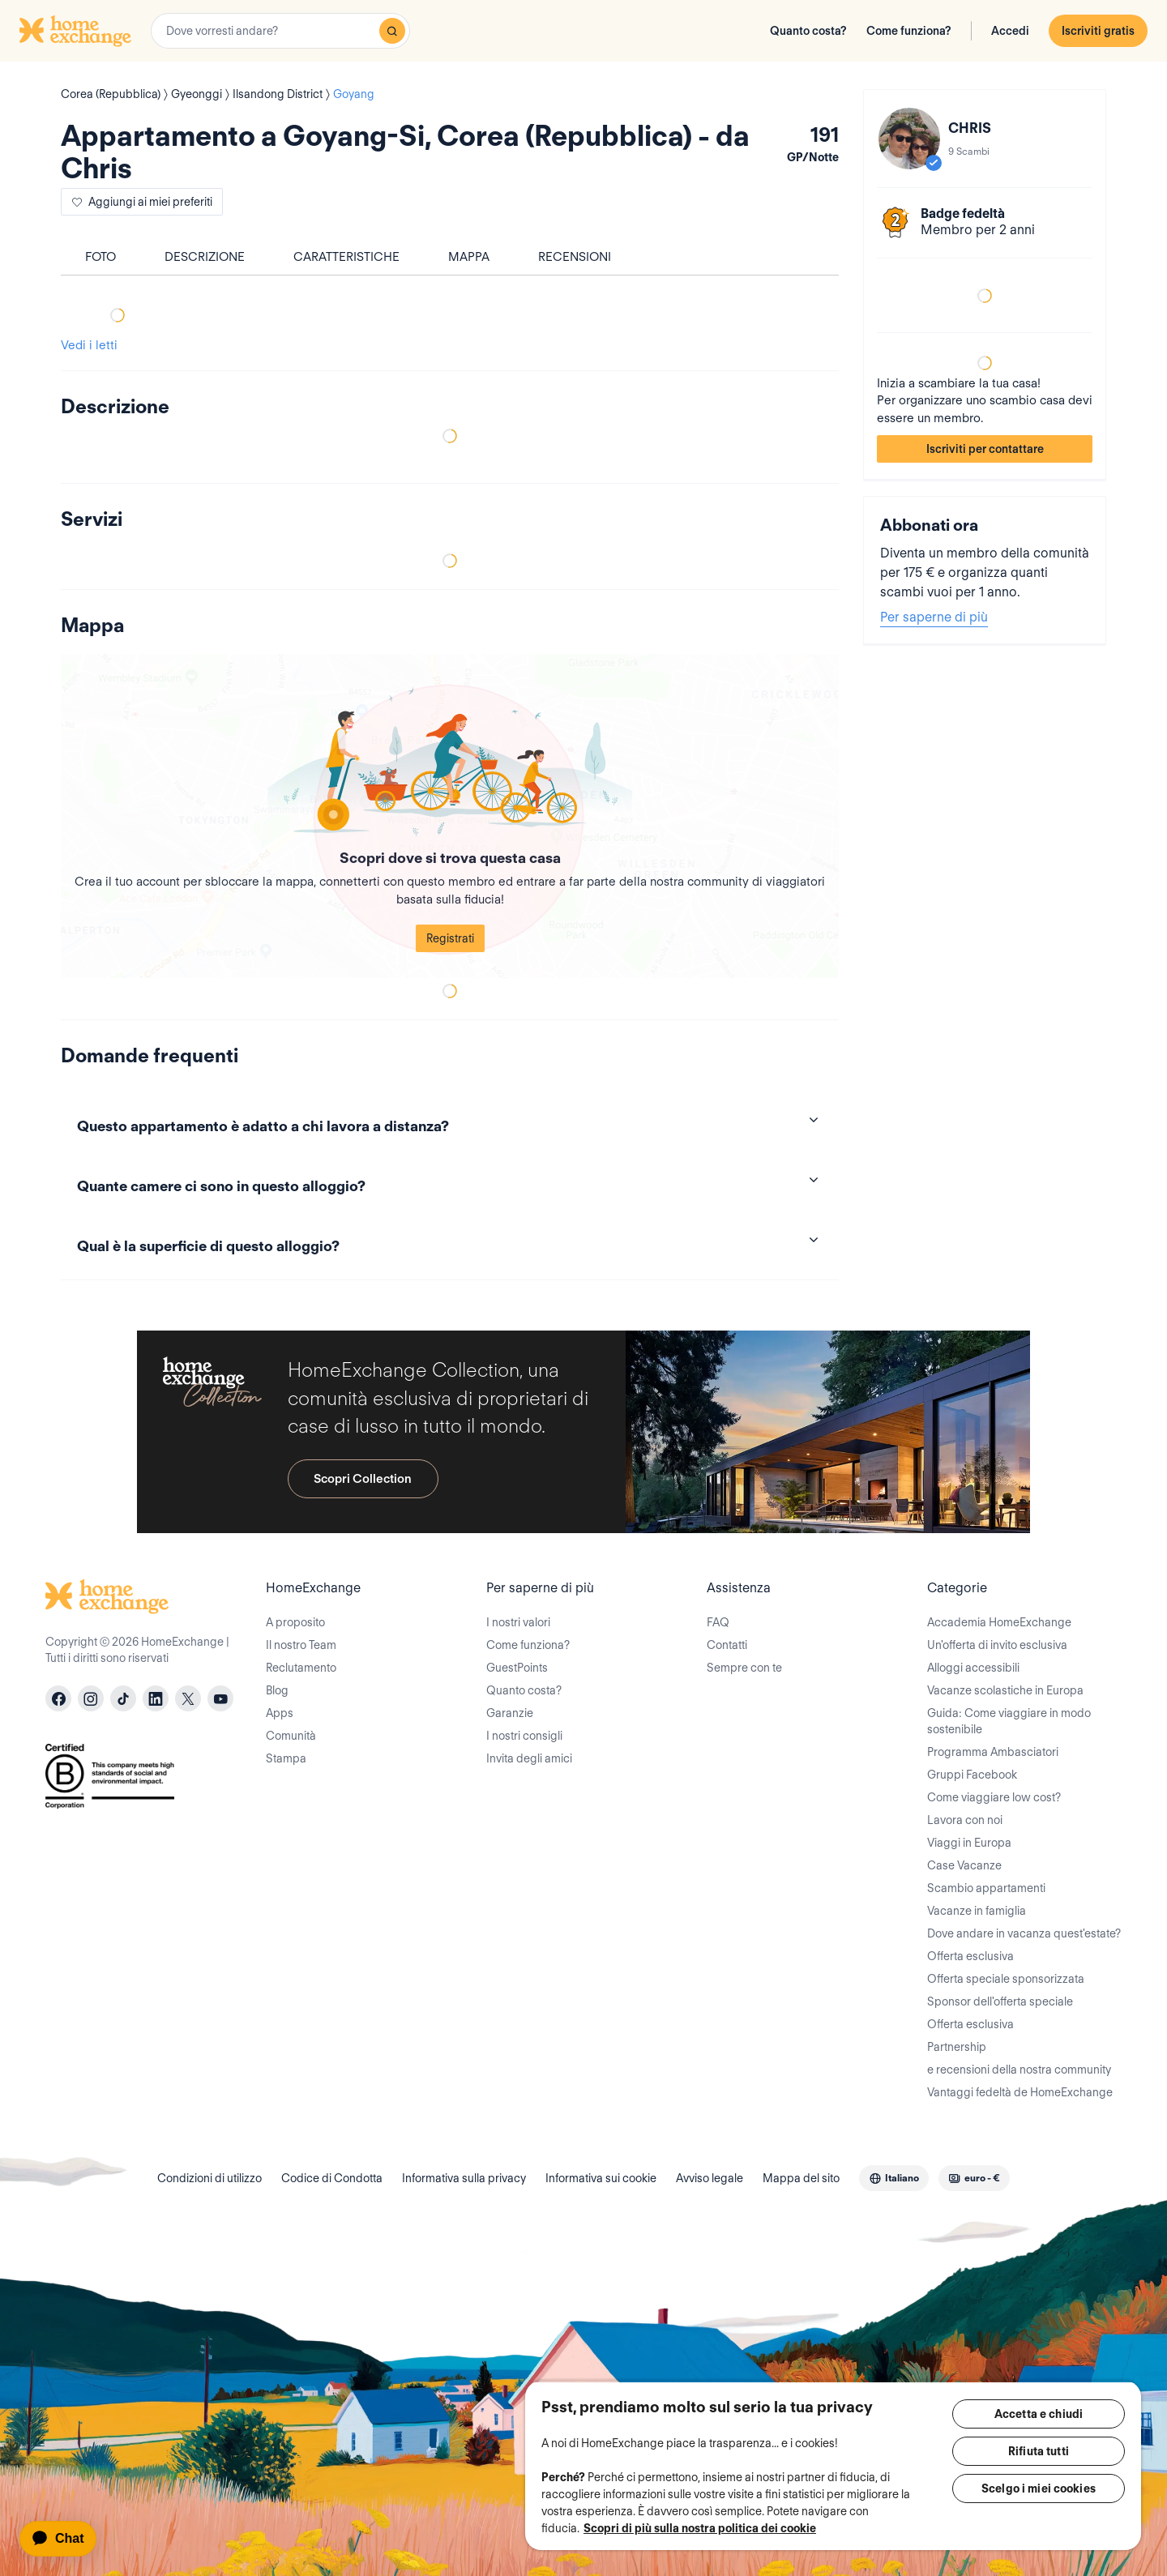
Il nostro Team (301, 1644)
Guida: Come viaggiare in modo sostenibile (1009, 1721)
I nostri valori (518, 1622)
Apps (279, 1713)
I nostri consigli (524, 1735)
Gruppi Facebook (972, 1774)
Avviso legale (709, 2178)
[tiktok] (123, 1698)
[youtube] (220, 1698)
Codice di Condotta (332, 2178)
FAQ (718, 1622)
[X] (188, 1698)
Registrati (450, 938)
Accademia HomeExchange (999, 1622)
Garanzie (509, 1713)
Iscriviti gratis (1098, 30)
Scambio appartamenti (986, 1888)
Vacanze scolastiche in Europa (1005, 1690)
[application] (65, 2538)
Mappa (468, 257)
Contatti (727, 1644)
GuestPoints (517, 1667)
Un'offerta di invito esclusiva (997, 1644)
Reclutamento (301, 1667)
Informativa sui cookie (600, 2178)
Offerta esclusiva (970, 1956)
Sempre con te (744, 1667)
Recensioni (574, 257)
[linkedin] (156, 1698)
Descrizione (205, 257)
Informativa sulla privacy (464, 2178)
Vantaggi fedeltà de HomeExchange (1020, 2092)
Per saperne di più (934, 617)
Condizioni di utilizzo (209, 2178)
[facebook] (58, 1698)
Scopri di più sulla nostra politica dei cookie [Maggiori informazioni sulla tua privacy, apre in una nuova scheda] (700, 2528)
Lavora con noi (964, 1819)
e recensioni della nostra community (1019, 2069)
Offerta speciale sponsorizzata (1005, 1978)
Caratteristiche (346, 257)
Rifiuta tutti (1038, 2451)
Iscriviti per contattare (985, 448)
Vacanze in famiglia (976, 1910)
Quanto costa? (808, 30)
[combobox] (280, 31)
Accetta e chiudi (1038, 2413)
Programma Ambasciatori (992, 1751)
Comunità (291, 1735)
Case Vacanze (964, 1865)
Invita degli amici (529, 1758)
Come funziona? (908, 30)
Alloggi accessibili (973, 1667)
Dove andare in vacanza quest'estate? (1024, 1933)
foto (100, 257)
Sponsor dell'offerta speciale (1000, 2001)
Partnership (956, 2046)
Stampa (286, 1758)
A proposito (295, 1622)
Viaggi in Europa (969, 1842)
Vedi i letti (89, 345)
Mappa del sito (801, 2178)
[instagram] (91, 1698)
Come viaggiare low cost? (994, 1797)
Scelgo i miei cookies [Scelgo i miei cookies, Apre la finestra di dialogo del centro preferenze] (1038, 2488)
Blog (277, 1690)
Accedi (1010, 30)
